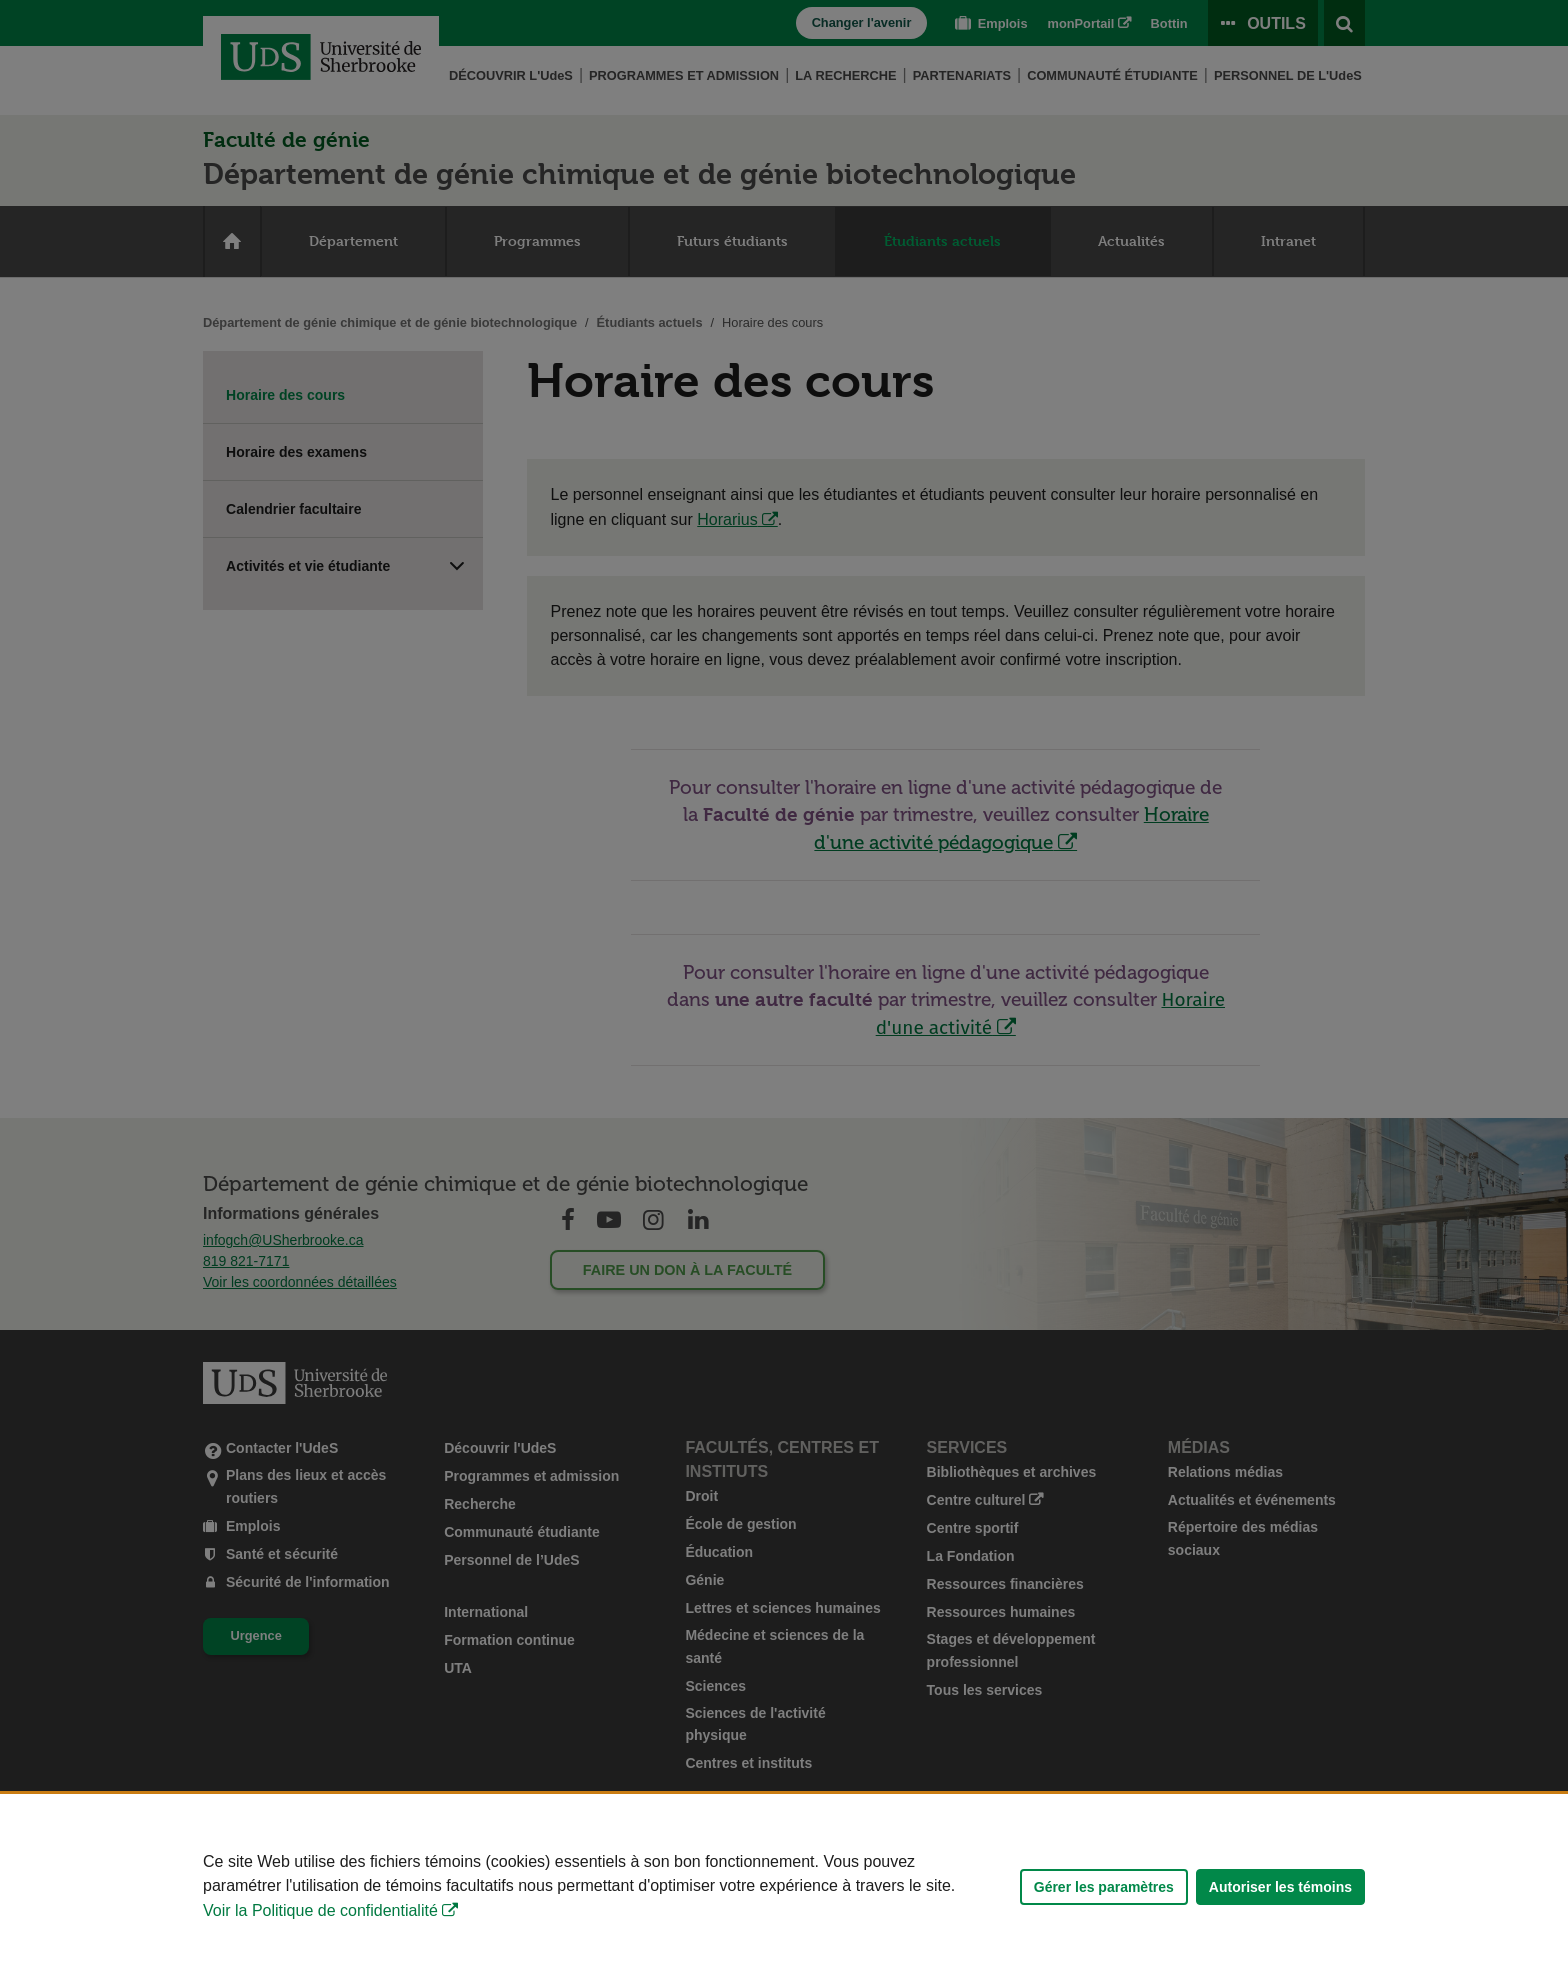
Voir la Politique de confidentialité (320, 1910)
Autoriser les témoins (1280, 1887)
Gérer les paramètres (1104, 1887)
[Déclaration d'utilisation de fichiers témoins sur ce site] (784, 1886)
